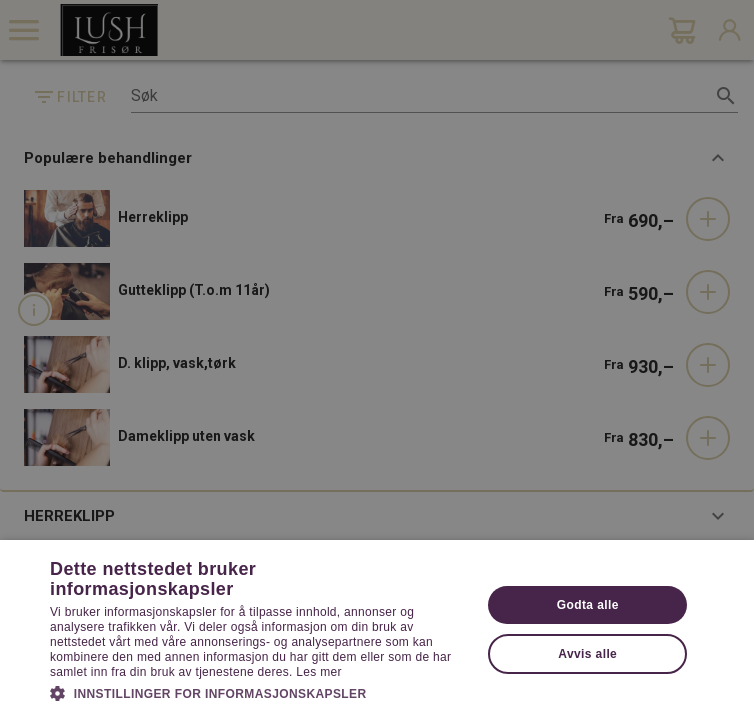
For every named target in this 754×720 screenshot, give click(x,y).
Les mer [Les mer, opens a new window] (318, 672)
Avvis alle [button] (587, 654)
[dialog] (377, 360)
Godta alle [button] (588, 605)
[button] (259, 692)
